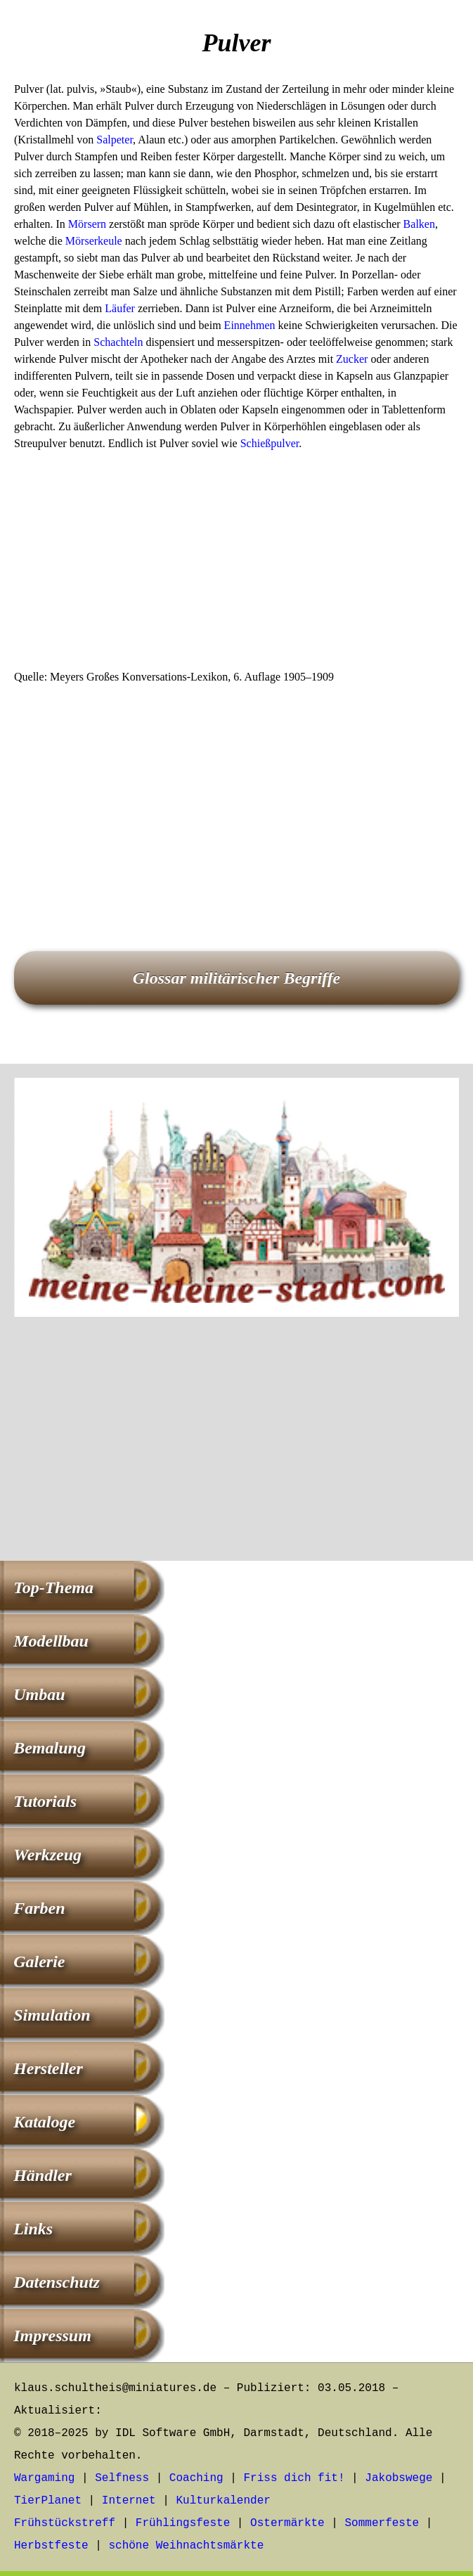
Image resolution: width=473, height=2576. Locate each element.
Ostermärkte (287, 2523)
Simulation (51, 2015)
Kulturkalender (223, 2500)
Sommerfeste (382, 2523)
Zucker (352, 359)
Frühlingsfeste (183, 2523)
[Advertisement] (236, 564)
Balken (419, 224)
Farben (39, 1908)
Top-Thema (53, 1587)
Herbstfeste (51, 2545)
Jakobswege (398, 2478)
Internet (129, 2500)
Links (33, 2229)
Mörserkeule (93, 241)
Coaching (196, 2478)
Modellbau (51, 1641)
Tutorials (45, 1801)
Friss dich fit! (293, 2478)
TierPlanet (48, 2500)
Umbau (39, 1694)
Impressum (52, 2335)
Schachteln (118, 342)
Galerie (39, 1961)
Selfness (122, 2478)
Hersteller (48, 2068)
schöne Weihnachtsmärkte (186, 2545)
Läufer (120, 308)
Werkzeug (47, 1855)
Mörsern (87, 224)
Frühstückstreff (64, 2523)
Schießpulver (269, 443)
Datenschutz (56, 2282)
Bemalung (49, 1748)
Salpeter (114, 140)
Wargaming (44, 2478)
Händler (42, 2175)
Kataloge (44, 2122)
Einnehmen (250, 325)
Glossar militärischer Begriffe (237, 978)
